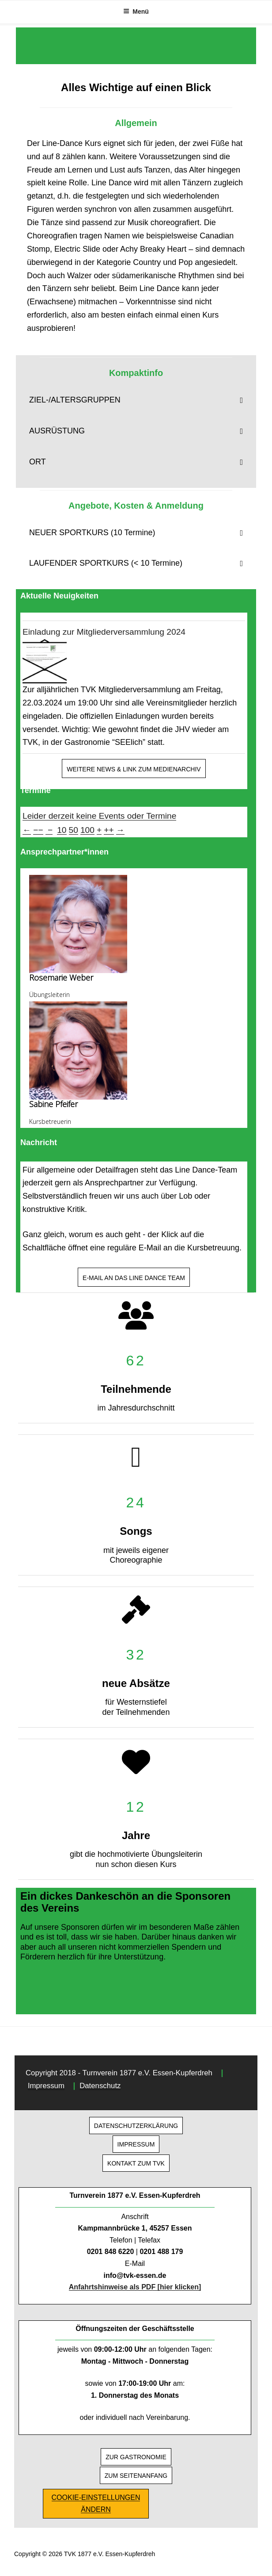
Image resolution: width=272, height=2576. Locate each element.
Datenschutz (100, 2086)
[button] (136, 400)
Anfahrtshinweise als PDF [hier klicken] (135, 2287)
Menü (136, 11)
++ (108, 830)
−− (38, 830)
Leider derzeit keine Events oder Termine (99, 815)
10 (61, 830)
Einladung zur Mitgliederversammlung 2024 (104, 631)
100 (87, 830)
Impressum (46, 2086)
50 (73, 830)
